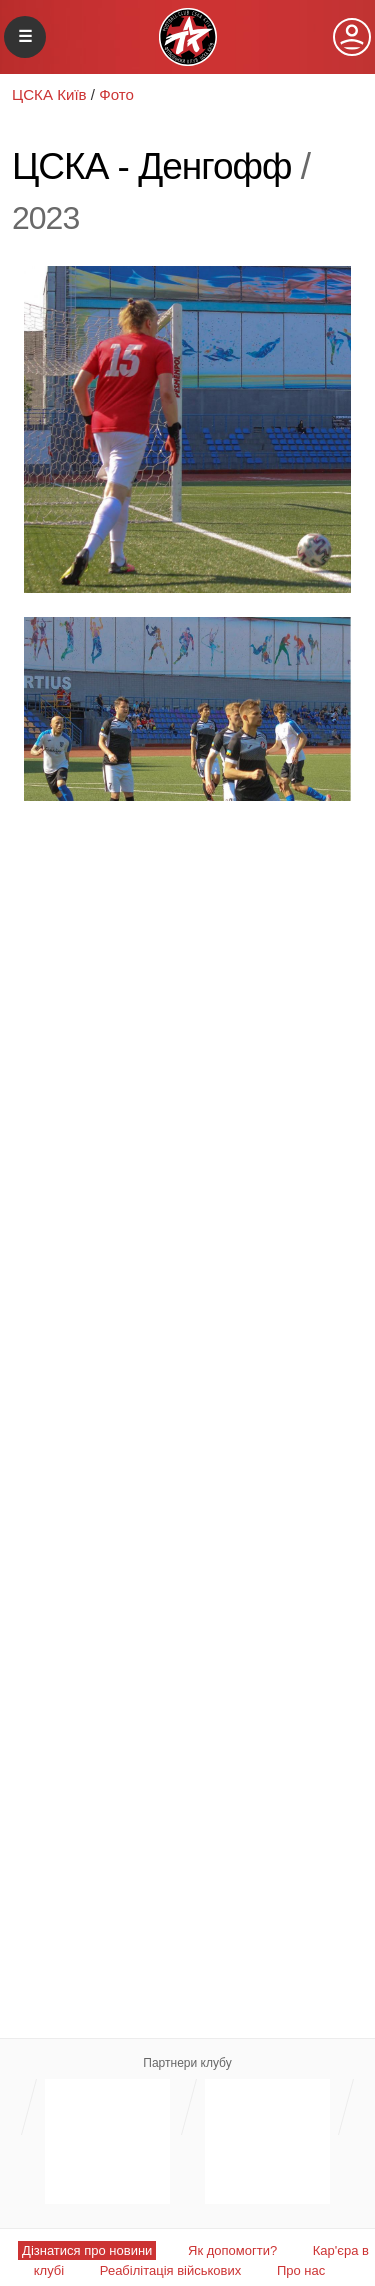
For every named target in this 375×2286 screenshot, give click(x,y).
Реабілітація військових (170, 2270)
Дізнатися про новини (87, 2250)
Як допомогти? (232, 2250)
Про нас (301, 2270)
